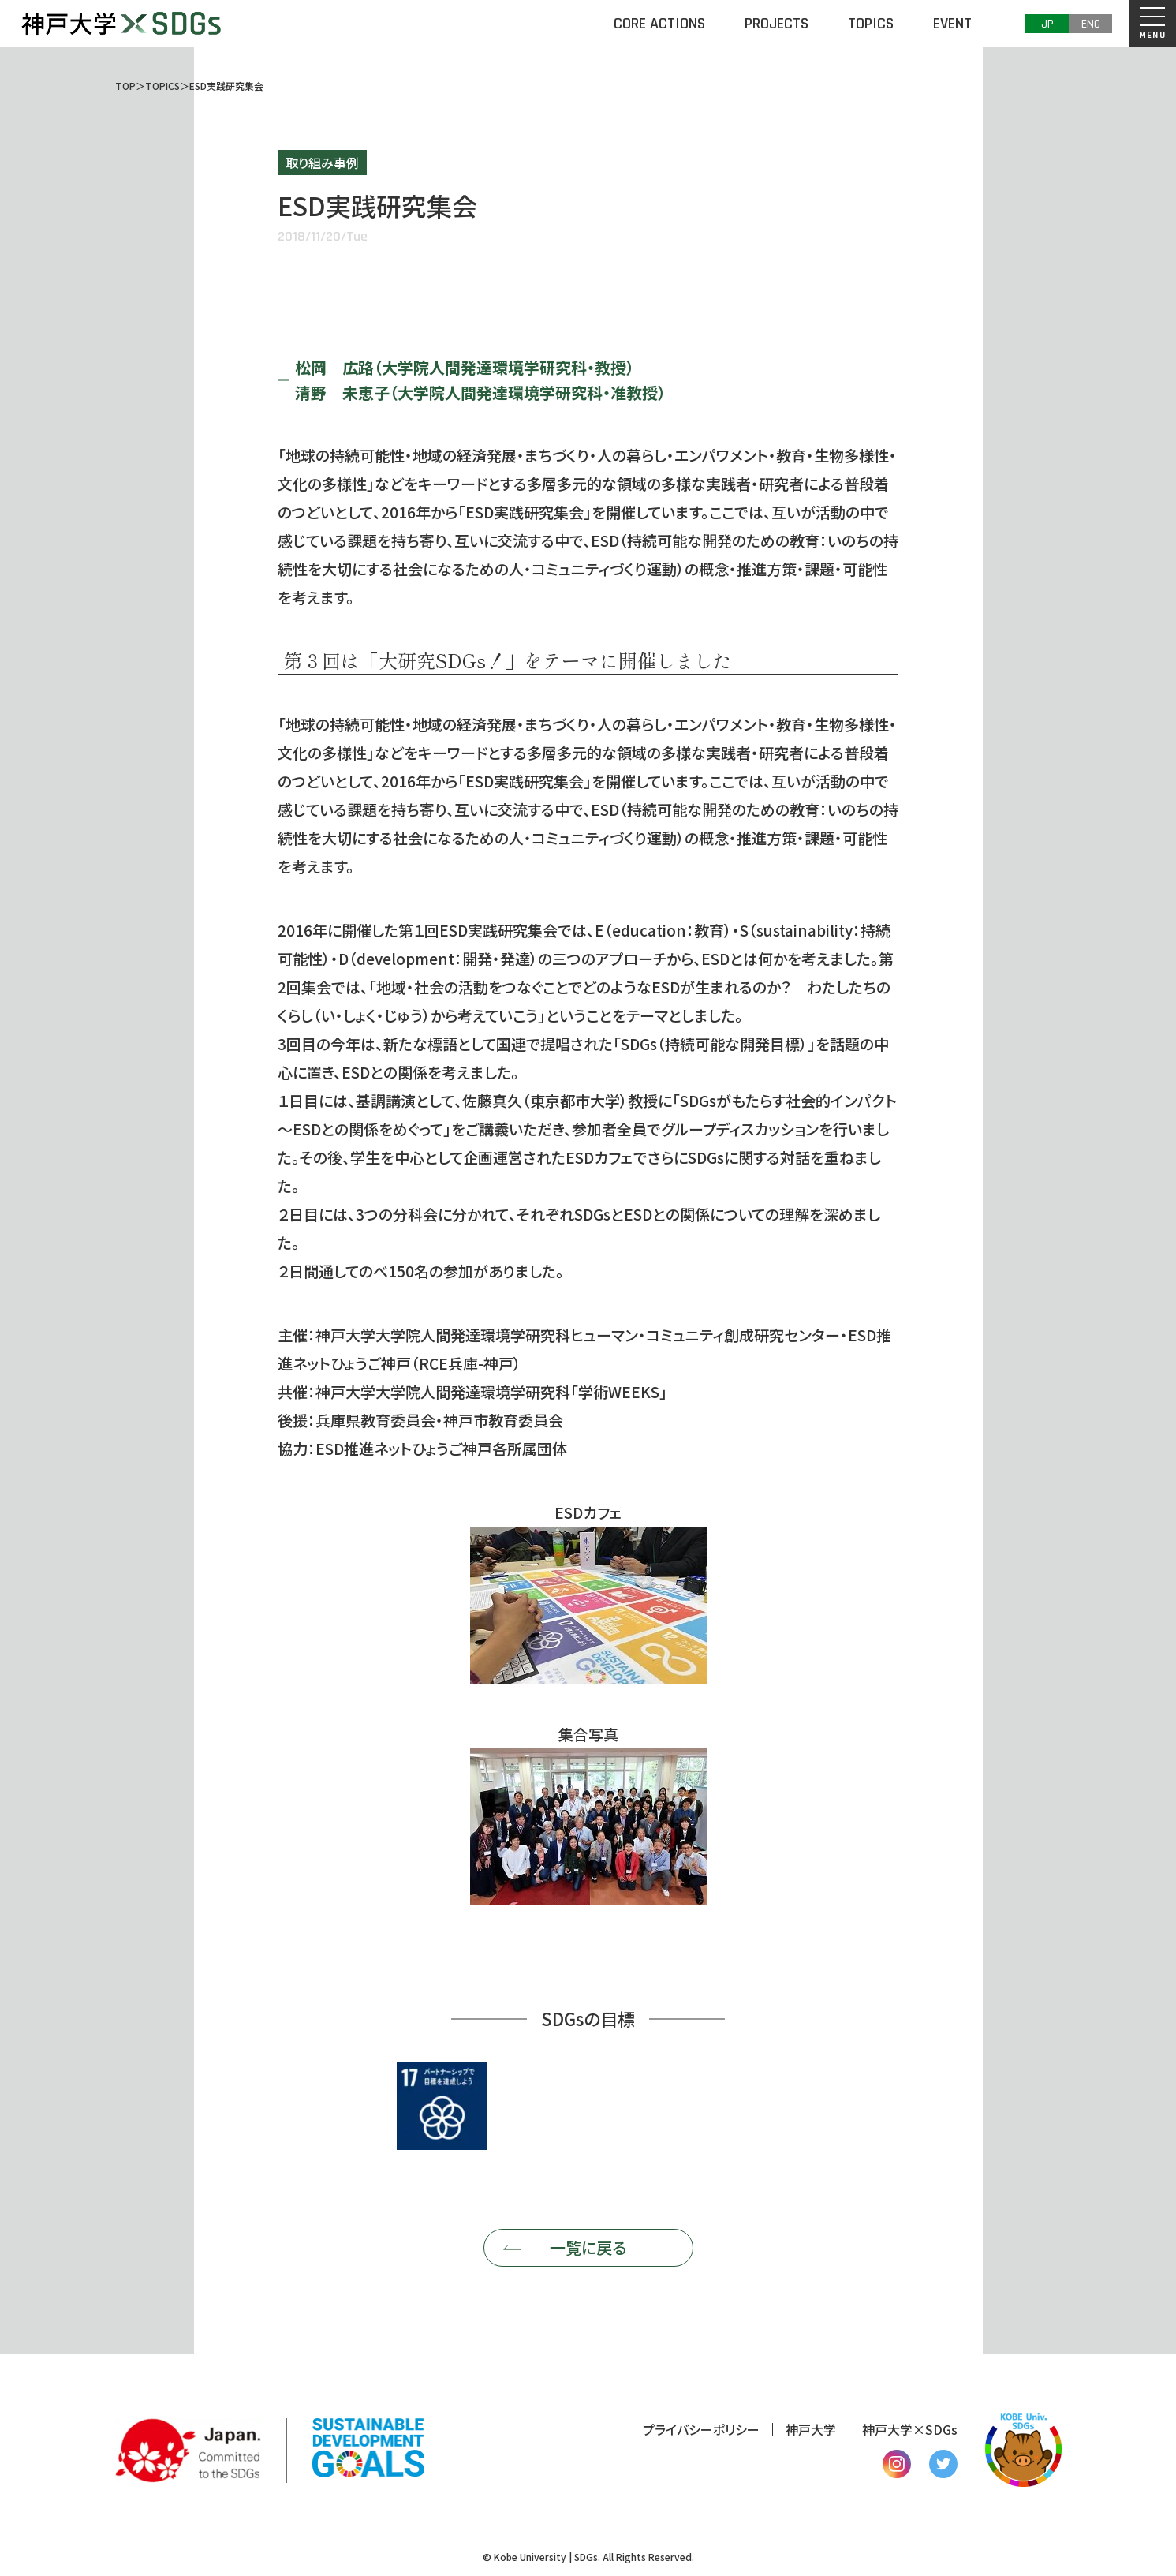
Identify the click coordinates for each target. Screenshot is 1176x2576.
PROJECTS (776, 23)
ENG (1090, 24)
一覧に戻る (588, 2247)
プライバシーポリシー (701, 2429)
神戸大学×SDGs (910, 2429)
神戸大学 (811, 2429)
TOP (125, 85)
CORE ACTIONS (659, 23)
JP (1047, 24)
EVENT (952, 23)
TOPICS (871, 23)
